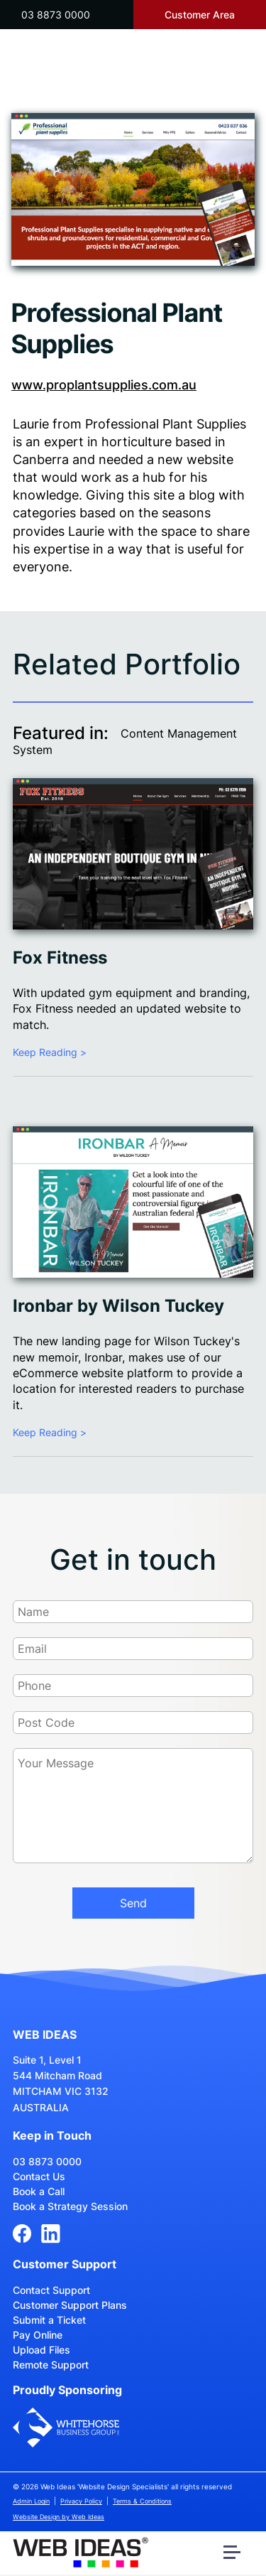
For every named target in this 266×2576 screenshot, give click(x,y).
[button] (234, 2555)
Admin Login (31, 2501)
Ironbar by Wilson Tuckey (118, 1305)
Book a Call (39, 2191)
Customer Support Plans (70, 2305)
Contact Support (51, 2290)
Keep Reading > (50, 1052)
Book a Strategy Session (70, 2206)
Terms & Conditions (142, 2501)
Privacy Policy (81, 2501)
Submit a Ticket (49, 2320)
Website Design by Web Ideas (58, 2517)
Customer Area (200, 15)
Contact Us (39, 2176)
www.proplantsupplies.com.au (103, 384)
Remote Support (51, 2365)
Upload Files (41, 2350)
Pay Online (37, 2335)
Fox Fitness (60, 957)
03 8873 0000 (55, 15)
